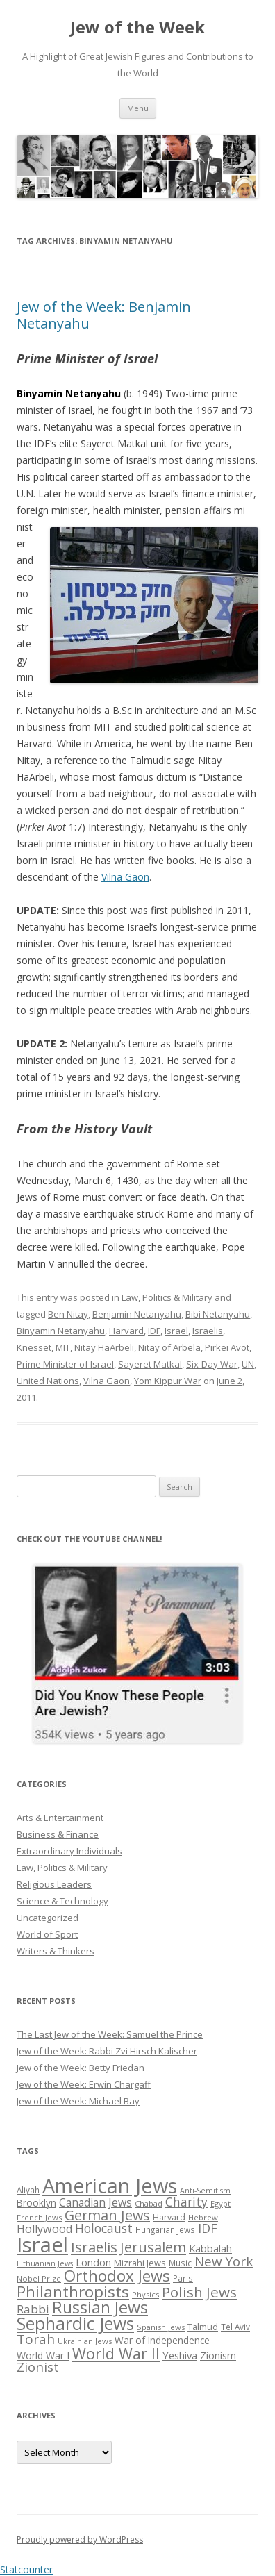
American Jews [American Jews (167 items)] (109, 2185)
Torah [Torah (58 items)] (36, 2339)
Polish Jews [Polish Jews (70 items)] (199, 2292)
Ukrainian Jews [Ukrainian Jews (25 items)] (85, 2341)
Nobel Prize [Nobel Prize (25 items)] (39, 2278)
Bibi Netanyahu (217, 1314)
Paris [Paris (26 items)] (183, 2278)
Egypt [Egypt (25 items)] (220, 2203)
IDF (154, 1330)
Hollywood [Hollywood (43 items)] (44, 2228)
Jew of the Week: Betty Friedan (80, 2067)
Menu (138, 108)
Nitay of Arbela (169, 1347)
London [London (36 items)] (93, 2262)
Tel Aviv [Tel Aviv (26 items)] (235, 2326)
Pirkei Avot (227, 1347)
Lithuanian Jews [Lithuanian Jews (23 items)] (45, 2263)
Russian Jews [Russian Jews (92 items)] (100, 2307)
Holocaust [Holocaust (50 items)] (104, 2228)
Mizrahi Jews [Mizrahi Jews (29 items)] (140, 2263)
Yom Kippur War (167, 1380)
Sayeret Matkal (150, 1364)
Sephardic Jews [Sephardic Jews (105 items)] (75, 2323)
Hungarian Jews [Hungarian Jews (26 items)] (165, 2229)
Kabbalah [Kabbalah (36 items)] (210, 2248)
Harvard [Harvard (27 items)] (169, 2217)
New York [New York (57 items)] (223, 2261)
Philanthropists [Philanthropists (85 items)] (73, 2291)
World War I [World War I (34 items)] (43, 2355)
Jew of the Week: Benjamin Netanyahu (104, 315)
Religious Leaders (54, 1884)
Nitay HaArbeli (104, 1347)
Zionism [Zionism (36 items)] (218, 2355)
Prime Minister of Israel (65, 1364)
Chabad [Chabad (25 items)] (148, 2203)
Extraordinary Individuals (69, 1851)
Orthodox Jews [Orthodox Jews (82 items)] (117, 2275)
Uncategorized (47, 1917)
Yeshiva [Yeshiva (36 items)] (179, 2355)
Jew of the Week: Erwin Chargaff (84, 2084)
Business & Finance (58, 1834)
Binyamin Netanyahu (61, 1330)
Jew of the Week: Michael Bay (78, 2101)
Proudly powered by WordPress (80, 2539)
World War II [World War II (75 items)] (116, 2353)
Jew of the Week (137, 27)
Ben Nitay (68, 1314)
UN (248, 1364)
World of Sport (47, 1934)
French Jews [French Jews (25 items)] (39, 2217)
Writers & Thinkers (55, 1951)
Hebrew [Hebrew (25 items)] (203, 2217)
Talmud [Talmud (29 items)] (203, 2326)
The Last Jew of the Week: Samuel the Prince (110, 2034)
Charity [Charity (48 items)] (186, 2201)
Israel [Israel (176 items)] (42, 2245)
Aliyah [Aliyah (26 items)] (28, 2189)
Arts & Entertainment (60, 1817)
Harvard (126, 1330)
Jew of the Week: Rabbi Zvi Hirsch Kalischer (107, 2051)
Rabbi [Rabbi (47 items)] (33, 2309)
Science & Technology (62, 1901)
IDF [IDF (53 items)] (207, 2228)
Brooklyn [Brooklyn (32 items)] (36, 2202)
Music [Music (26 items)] (180, 2262)
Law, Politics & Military (167, 1297)
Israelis (207, 1330)
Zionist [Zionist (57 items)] (38, 2367)
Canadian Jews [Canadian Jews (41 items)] (95, 2202)
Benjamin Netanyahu (136, 1314)
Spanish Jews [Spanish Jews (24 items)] (161, 2327)
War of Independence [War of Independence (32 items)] (162, 2340)
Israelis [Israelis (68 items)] (94, 2247)
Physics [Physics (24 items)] (145, 2294)
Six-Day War (212, 1364)
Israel (176, 1330)
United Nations (48, 1380)
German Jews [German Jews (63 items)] (107, 2215)
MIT (63, 1347)
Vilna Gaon (125, 876)
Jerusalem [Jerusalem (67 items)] (153, 2247)
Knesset (34, 1347)
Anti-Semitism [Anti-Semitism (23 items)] (205, 2190)
